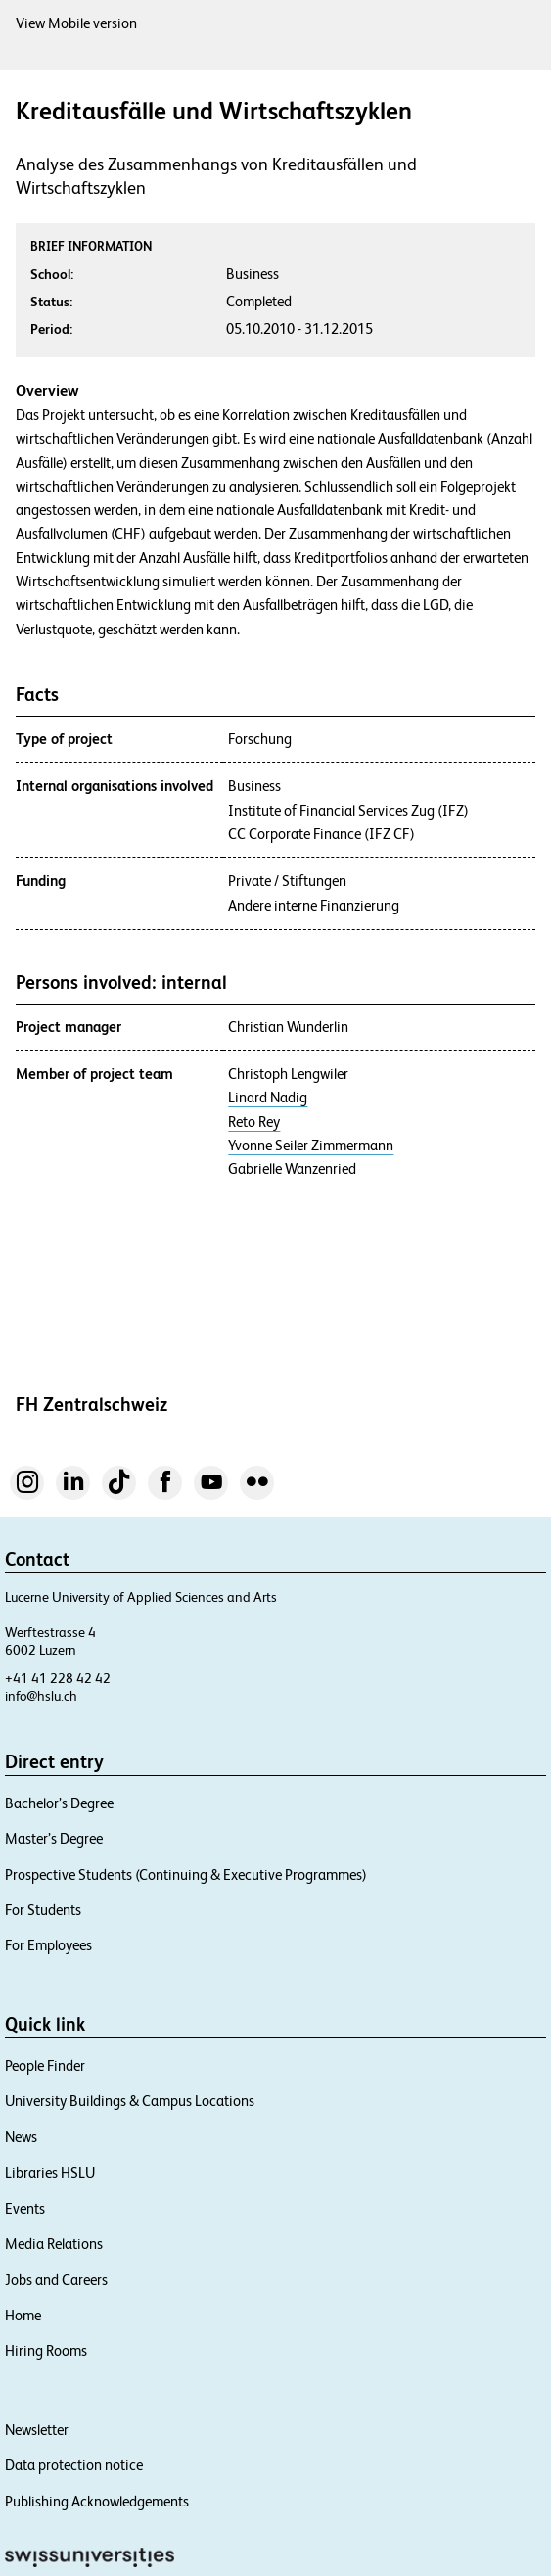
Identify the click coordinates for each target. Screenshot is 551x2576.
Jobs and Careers (56, 2280)
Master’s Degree (54, 1838)
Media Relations (54, 2243)
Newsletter (37, 2429)
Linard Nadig (267, 1097)
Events (25, 2208)
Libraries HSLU (50, 2172)
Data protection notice (74, 2465)
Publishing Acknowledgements (97, 2501)
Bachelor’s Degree (59, 1803)
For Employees (48, 1945)
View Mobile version (76, 23)
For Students (43, 1909)
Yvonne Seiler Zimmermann (310, 1145)
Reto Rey (254, 1122)
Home (23, 2315)
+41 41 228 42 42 (58, 1678)
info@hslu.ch (41, 1696)
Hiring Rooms (46, 2350)
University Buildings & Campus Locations (129, 2100)
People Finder (45, 2065)
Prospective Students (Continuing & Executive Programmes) (186, 1874)
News (21, 2137)
